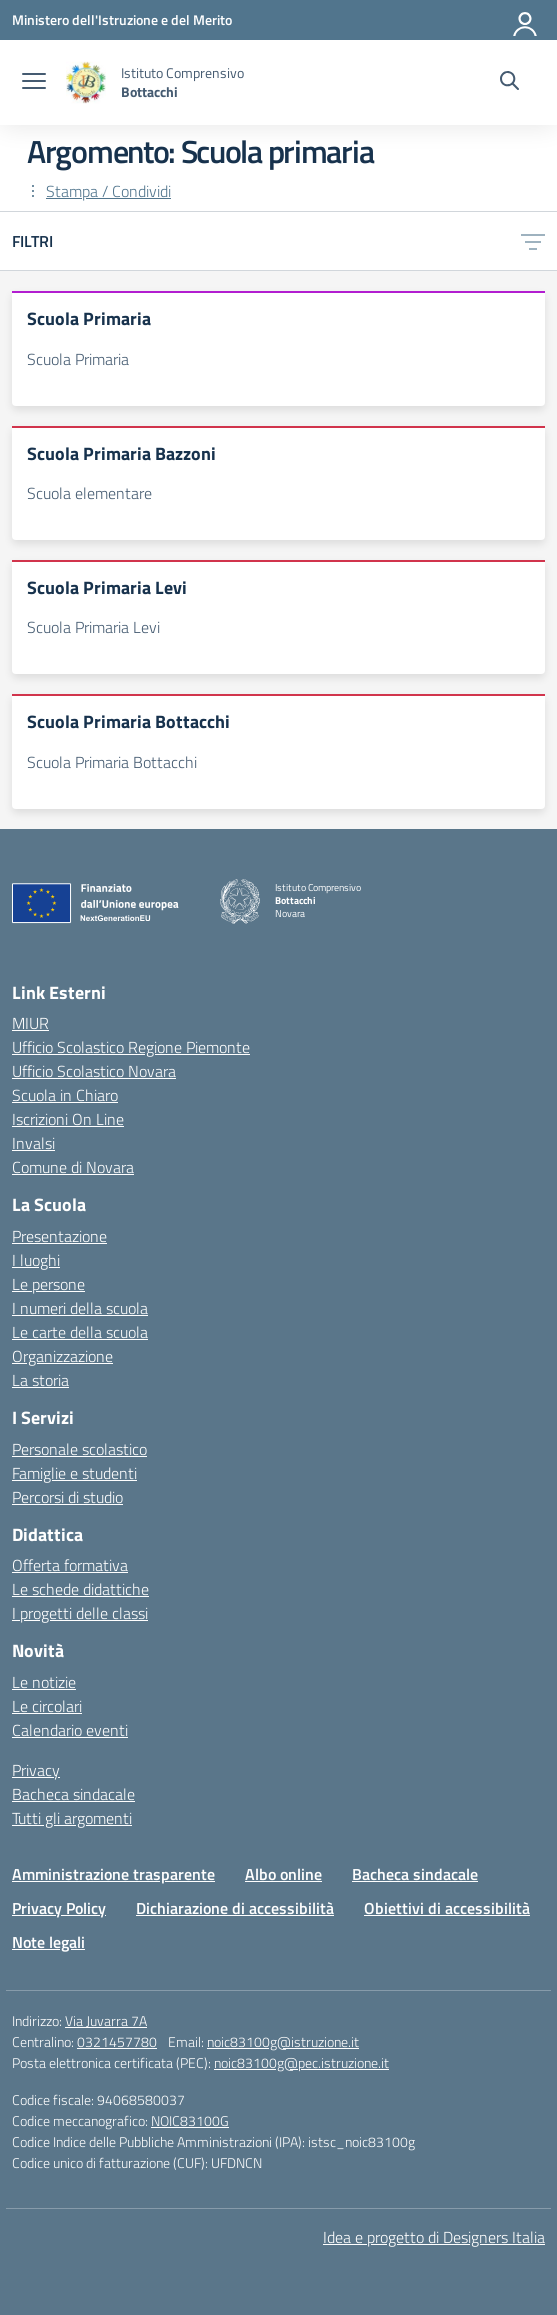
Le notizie (44, 1682)
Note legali (48, 1942)
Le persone (48, 1284)
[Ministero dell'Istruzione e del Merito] (122, 19)
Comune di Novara (73, 1167)
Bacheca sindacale (73, 1794)
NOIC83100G (190, 2120)
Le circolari (47, 1706)
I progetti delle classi (80, 1613)
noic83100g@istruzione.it (283, 2041)
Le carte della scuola (80, 1332)
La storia (40, 1380)
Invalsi (33, 1143)
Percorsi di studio (67, 1497)
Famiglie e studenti (74, 1473)
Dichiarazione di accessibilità (235, 1908)
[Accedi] (526, 20)
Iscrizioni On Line (68, 1119)
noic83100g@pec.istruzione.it (301, 2062)
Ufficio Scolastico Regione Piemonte (131, 1047)
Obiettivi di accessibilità (447, 1908)
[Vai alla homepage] (86, 82)
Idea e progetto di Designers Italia (434, 2237)
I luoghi (36, 1260)
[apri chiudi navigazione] (34, 83)
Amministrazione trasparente (113, 1874)
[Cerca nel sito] (509, 83)
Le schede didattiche (80, 1589)
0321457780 (117, 2041)
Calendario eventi (70, 1730)
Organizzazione (62, 1356)
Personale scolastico (79, 1449)
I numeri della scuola (80, 1308)
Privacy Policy (59, 1908)
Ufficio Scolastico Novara (94, 1071)
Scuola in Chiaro (65, 1095)
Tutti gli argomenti (72, 1818)
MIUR (30, 1023)
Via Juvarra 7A (106, 2020)
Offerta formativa (70, 1565)
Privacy (36, 1770)
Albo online (283, 1874)
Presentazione (59, 1236)
